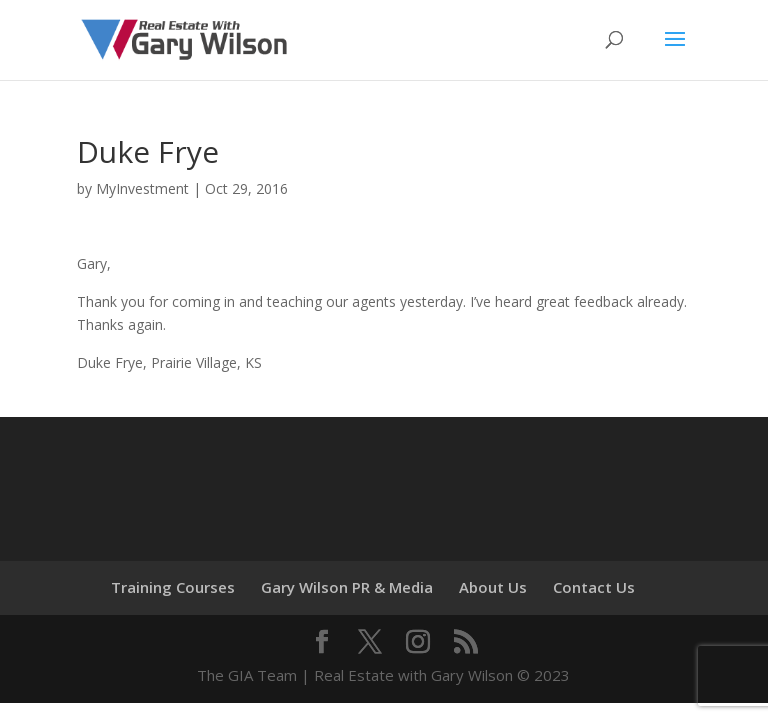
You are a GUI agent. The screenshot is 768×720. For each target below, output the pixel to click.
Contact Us (594, 587)
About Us (493, 587)
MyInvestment (142, 188)
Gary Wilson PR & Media (347, 587)
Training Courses (173, 587)
